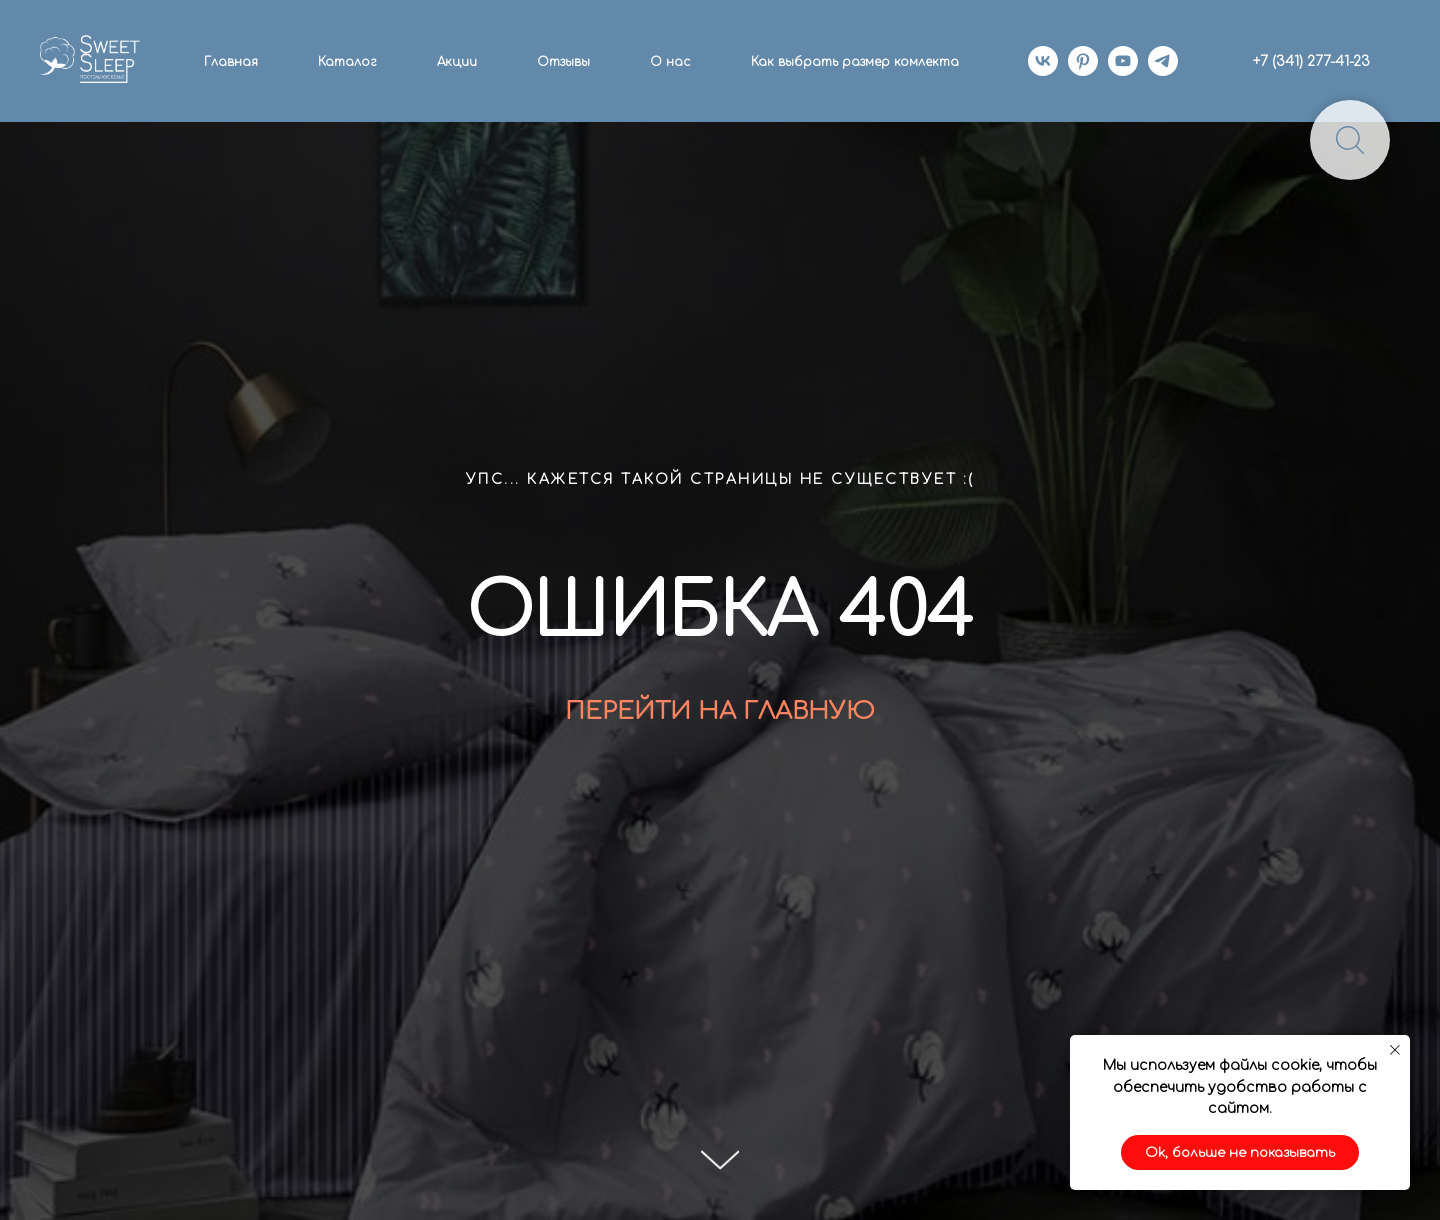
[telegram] (1163, 61)
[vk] (1043, 61)
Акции (457, 62)
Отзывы (563, 62)
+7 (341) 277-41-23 (1311, 61)
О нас (670, 62)
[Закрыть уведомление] (1395, 1050)
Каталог (347, 62)
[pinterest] (1083, 61)
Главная (231, 62)
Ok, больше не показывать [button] (1240, 1153)
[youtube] (1123, 61)
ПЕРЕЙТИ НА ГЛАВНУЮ (720, 711)
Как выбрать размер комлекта (855, 62)
